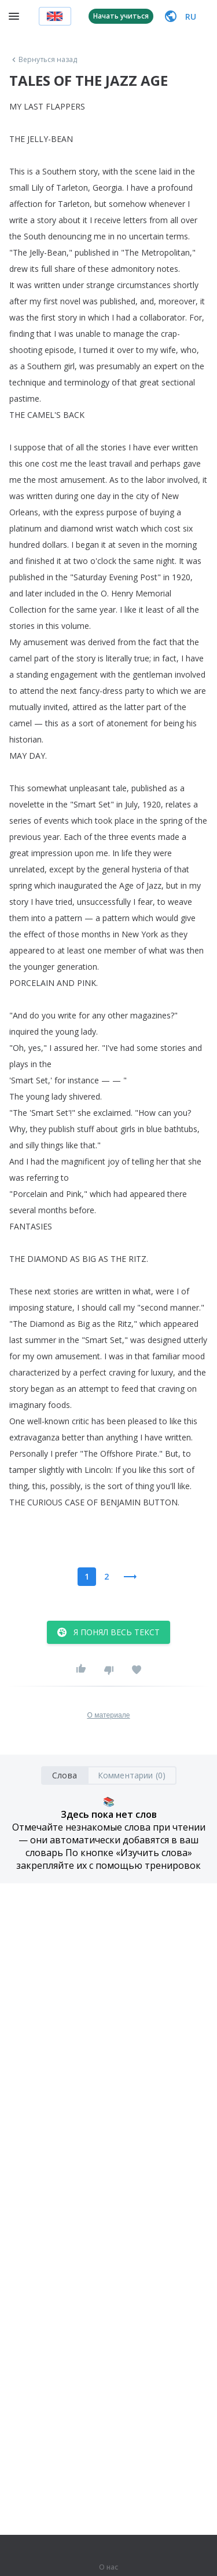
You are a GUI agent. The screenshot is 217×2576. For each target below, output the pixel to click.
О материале (108, 1715)
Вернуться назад (43, 59)
